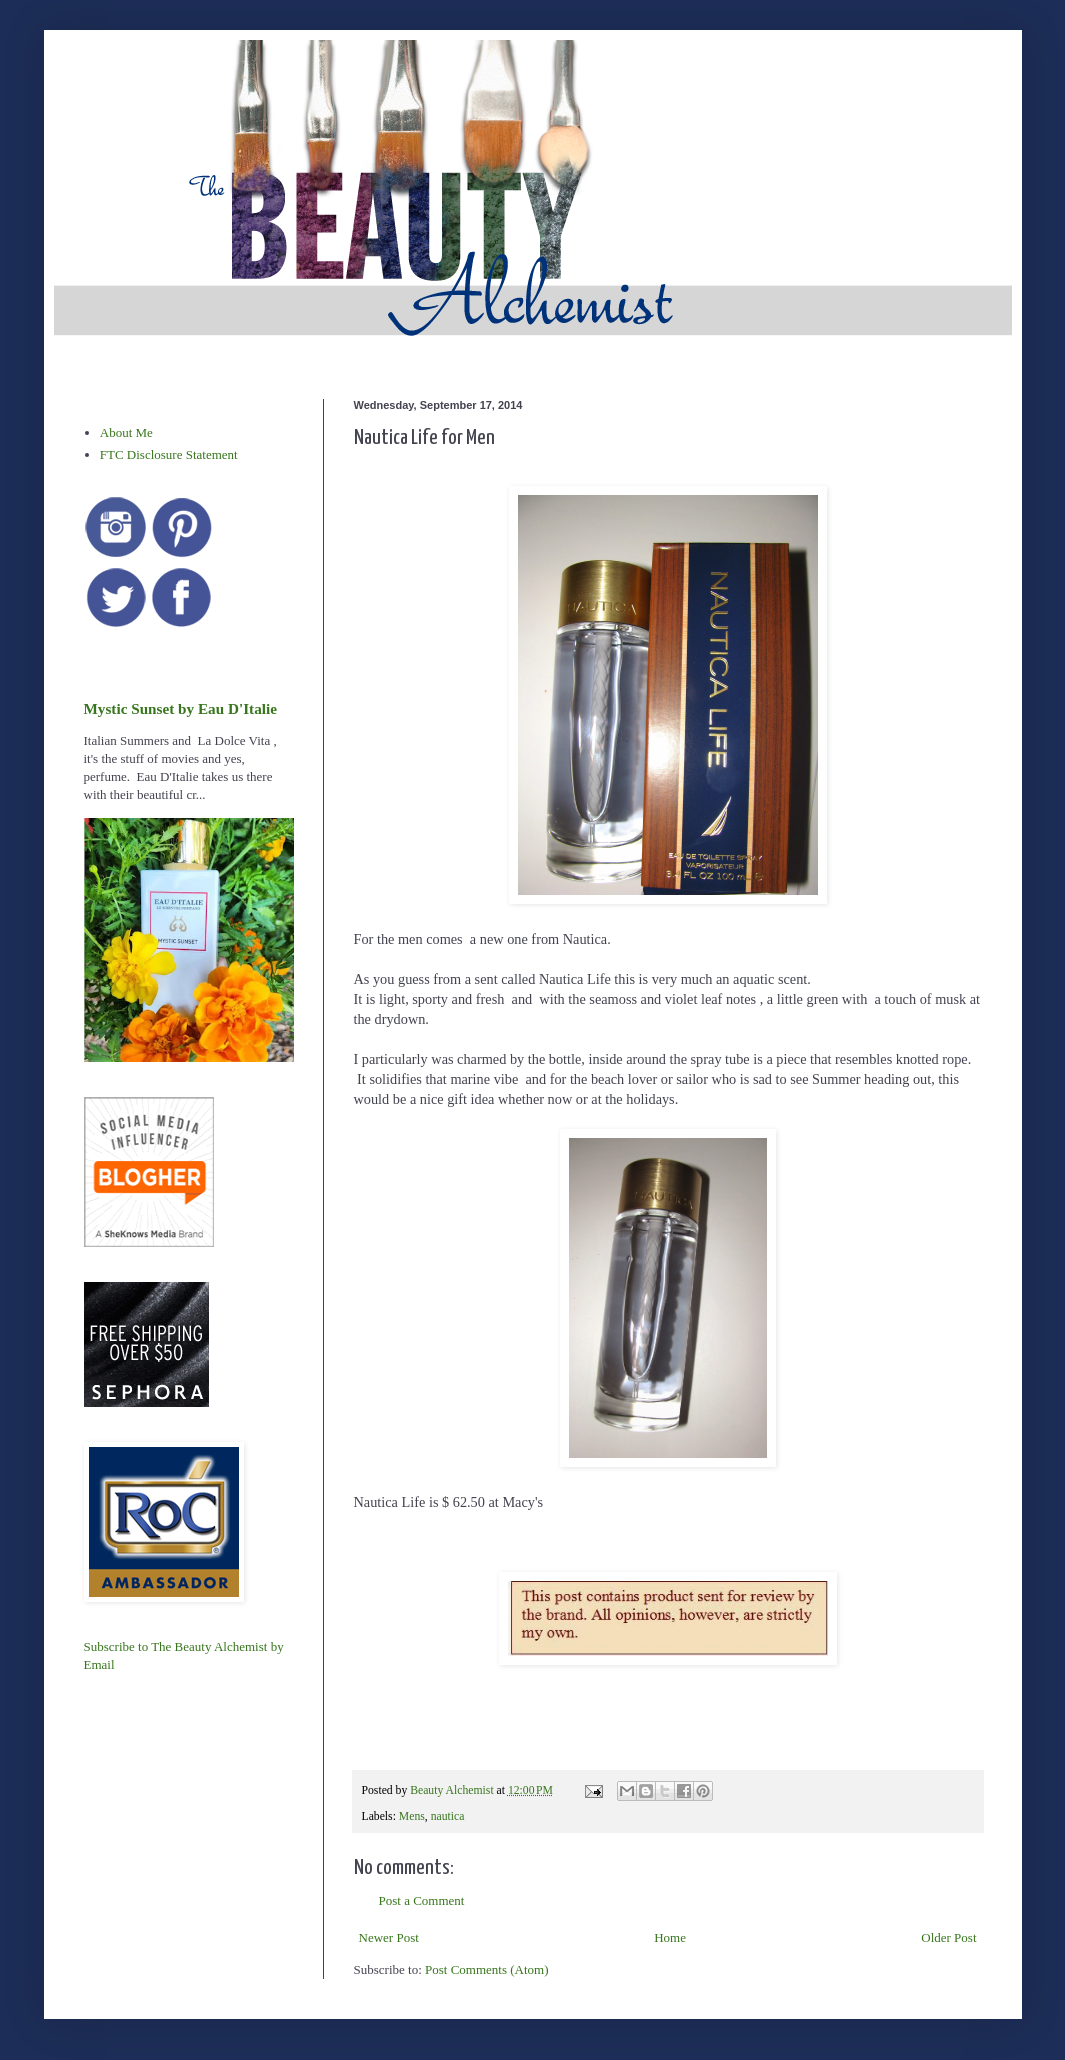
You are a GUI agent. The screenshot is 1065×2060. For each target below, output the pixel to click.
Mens (412, 1816)
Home (670, 1937)
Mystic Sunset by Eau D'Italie (180, 708)
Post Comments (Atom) (487, 1969)
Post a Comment (422, 1900)
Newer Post (389, 1937)
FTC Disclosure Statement (169, 454)
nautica (448, 1816)
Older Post (948, 1937)
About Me (126, 432)
